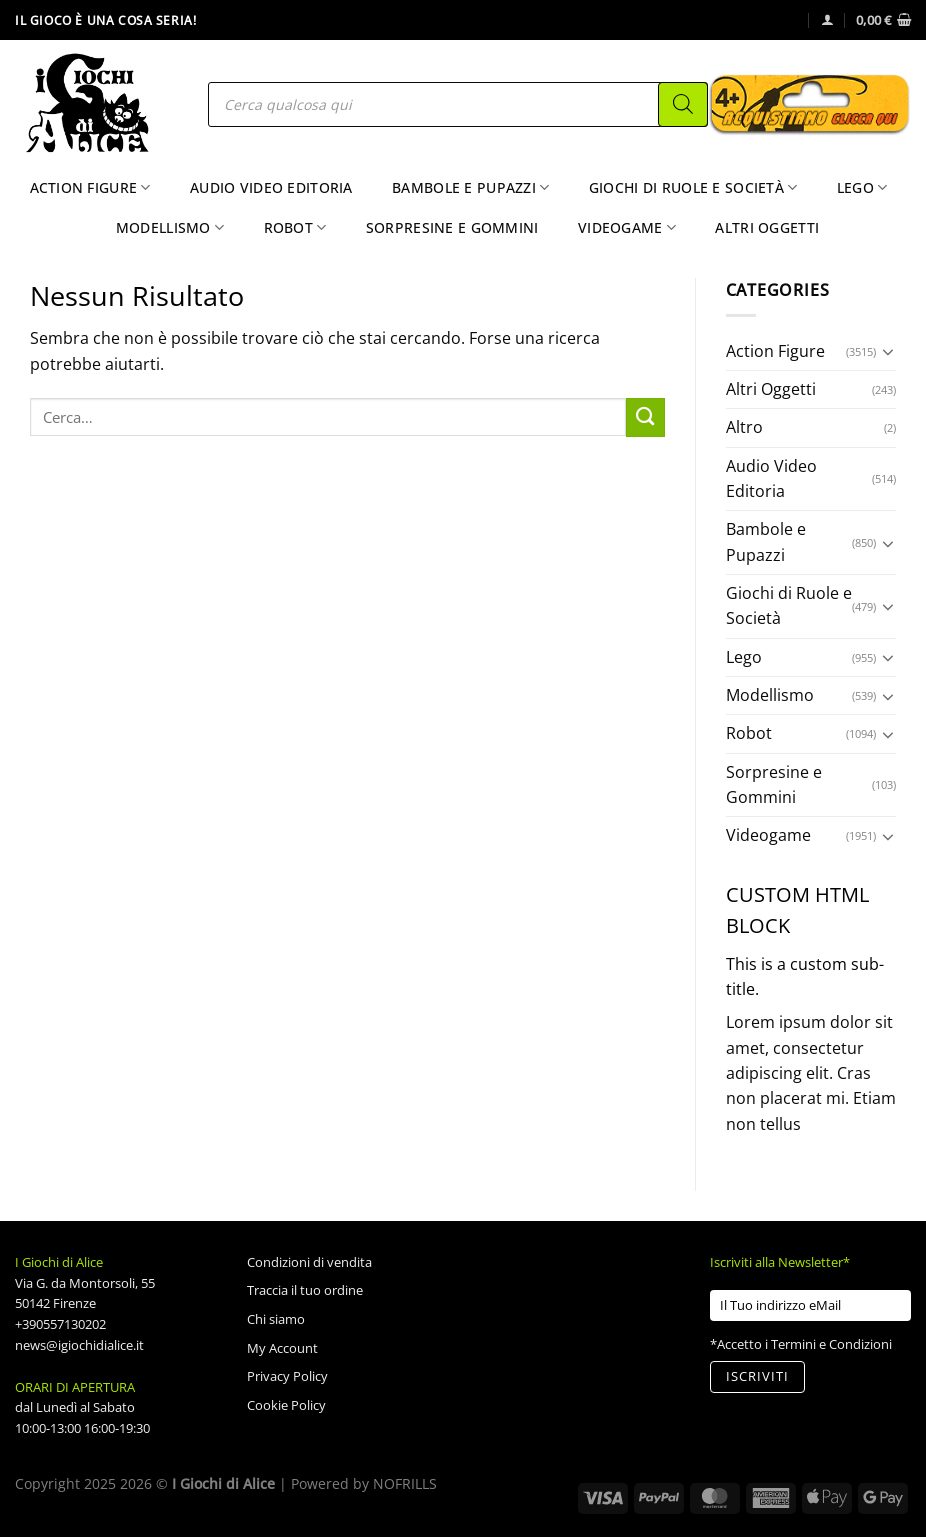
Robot (295, 228)
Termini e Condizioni (831, 1344)
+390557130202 (60, 1324)
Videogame (627, 228)
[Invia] (645, 417)
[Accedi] (827, 19)
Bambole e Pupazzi (470, 188)
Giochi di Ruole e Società (693, 188)
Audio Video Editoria (271, 187)
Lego (862, 188)
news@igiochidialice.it (79, 1345)
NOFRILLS (405, 1483)
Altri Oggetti (767, 227)
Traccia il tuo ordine (305, 1290)
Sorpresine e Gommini (452, 227)
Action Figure (90, 188)
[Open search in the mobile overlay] (458, 104)
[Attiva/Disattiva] (888, 351)
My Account (282, 1348)
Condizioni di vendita (309, 1262)
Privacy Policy (287, 1376)
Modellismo (170, 228)
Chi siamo (276, 1319)
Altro (744, 427)
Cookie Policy (286, 1405)
